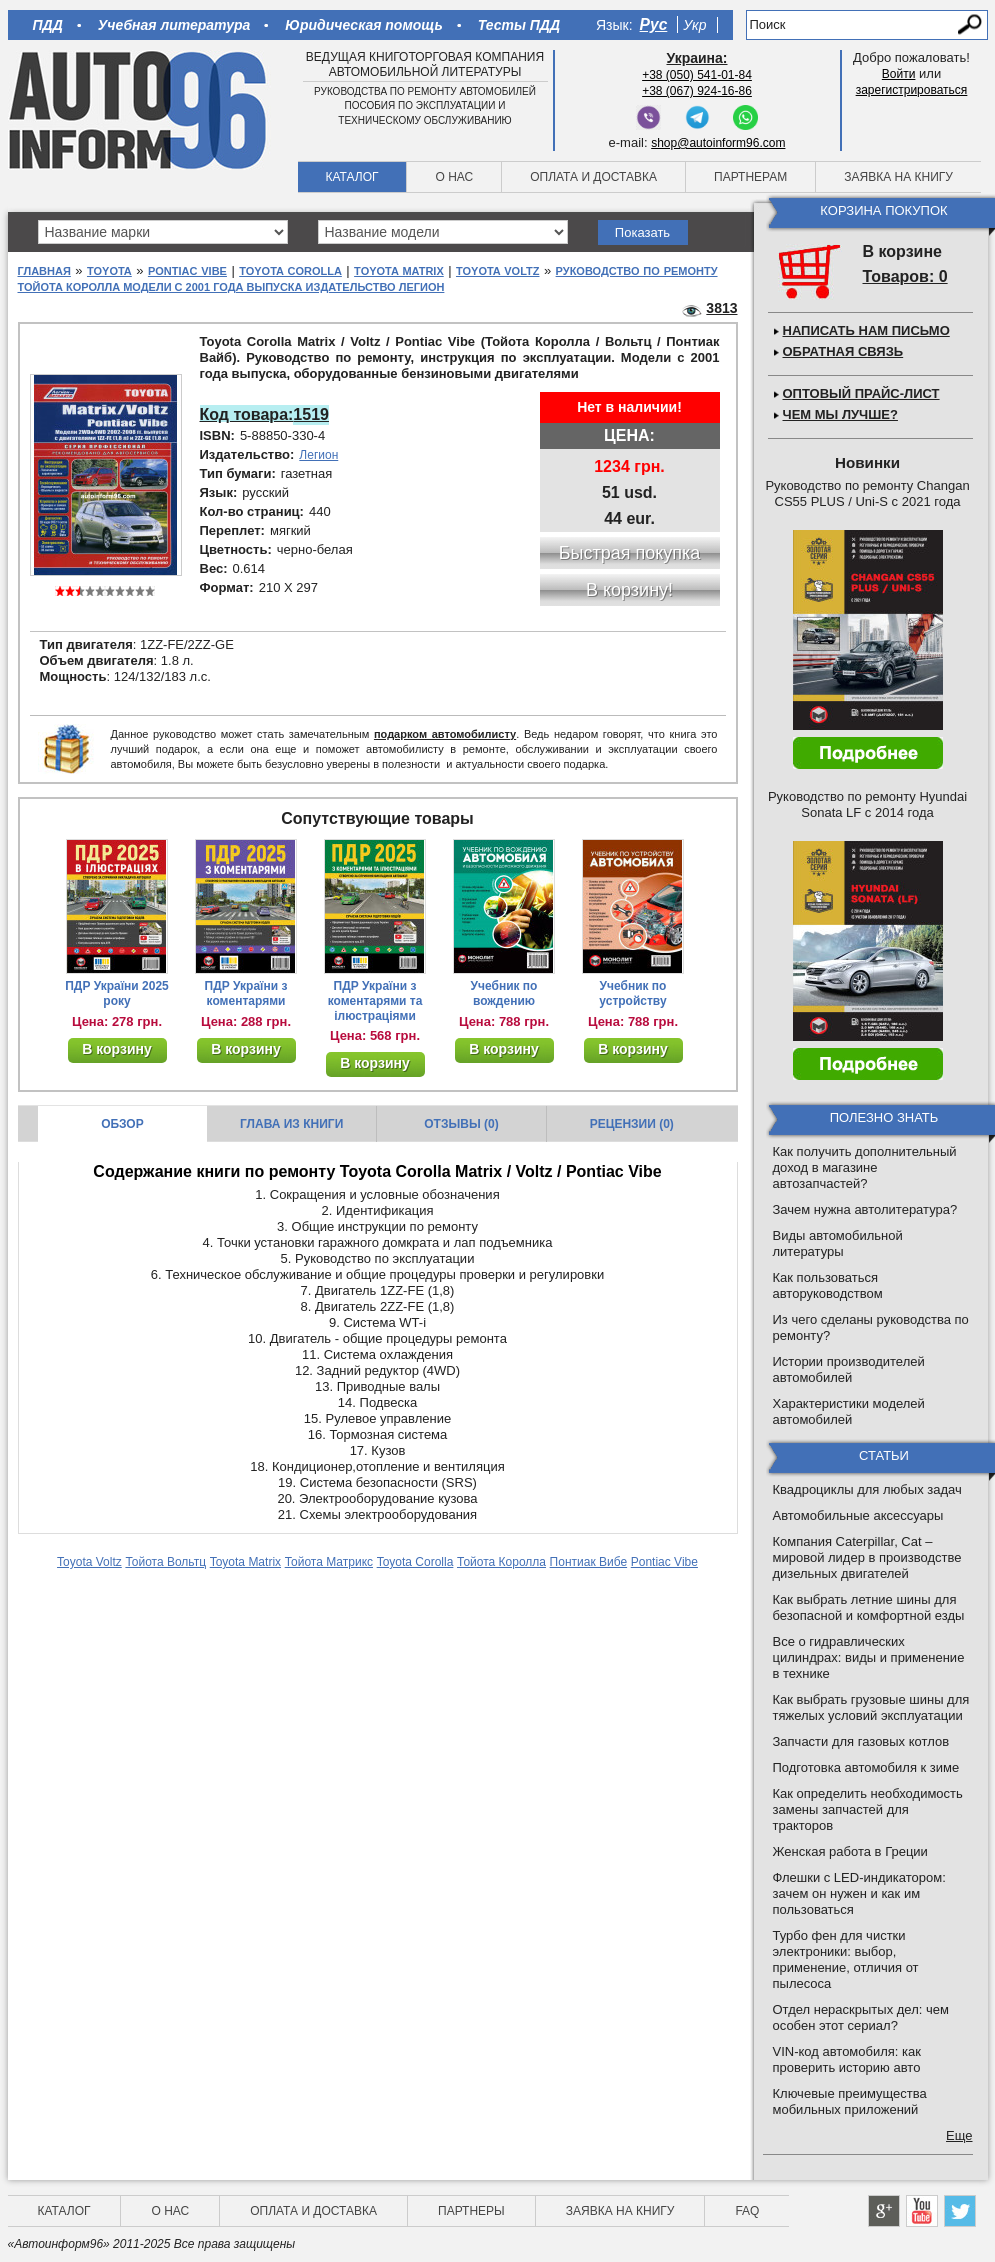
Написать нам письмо (866, 330)
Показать (642, 232)
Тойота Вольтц (165, 1562)
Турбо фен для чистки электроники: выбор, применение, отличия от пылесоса (846, 1959)
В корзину (117, 1049)
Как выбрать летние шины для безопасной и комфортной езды (869, 1607)
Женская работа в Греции (850, 1851)
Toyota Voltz (498, 271)
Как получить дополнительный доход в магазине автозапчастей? (865, 1167)
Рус (654, 24)
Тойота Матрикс (329, 1562)
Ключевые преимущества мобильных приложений (850, 2101)
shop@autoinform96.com (718, 143)
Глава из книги (291, 1124)
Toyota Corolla (290, 271)
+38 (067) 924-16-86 (697, 91)
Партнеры (471, 2211)
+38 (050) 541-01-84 (697, 75)
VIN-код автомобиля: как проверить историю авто (847, 2059)
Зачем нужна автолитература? (865, 1209)
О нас (454, 177)
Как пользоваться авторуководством (828, 1285)
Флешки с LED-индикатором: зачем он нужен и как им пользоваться (859, 1893)
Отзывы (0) (461, 1124)
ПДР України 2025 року (117, 993)
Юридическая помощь (363, 25)
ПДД (48, 25)
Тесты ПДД (519, 25)
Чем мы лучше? (840, 414)
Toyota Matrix (399, 271)
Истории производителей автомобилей (849, 1369)
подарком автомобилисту (445, 734)
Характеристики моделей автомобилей (849, 1411)
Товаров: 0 (905, 276)
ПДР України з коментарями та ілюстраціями (375, 1001)
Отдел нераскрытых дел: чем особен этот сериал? (861, 2017)
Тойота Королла (501, 1562)
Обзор (122, 1124)
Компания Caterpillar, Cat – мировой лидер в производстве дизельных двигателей (867, 1557)
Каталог (352, 177)
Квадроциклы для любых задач (867, 1489)
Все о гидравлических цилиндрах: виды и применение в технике (869, 1657)
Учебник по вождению (504, 993)
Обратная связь (843, 351)
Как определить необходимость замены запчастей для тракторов (868, 1809)
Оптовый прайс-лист (861, 393)
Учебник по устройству (632, 993)
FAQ (747, 2211)
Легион (318, 455)
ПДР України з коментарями (246, 993)
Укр (694, 25)
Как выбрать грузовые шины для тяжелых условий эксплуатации (871, 1707)
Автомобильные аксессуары (858, 1515)
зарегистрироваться (912, 90)
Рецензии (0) (632, 1124)
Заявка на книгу (898, 177)
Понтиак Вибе (589, 1562)
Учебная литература (174, 25)
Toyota (109, 271)
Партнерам (750, 177)
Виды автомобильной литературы (838, 1243)
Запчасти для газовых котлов (861, 1741)
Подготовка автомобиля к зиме (866, 1767)
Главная (44, 271)
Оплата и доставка (593, 177)
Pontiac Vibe (187, 271)
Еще (959, 2135)
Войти (899, 74)
